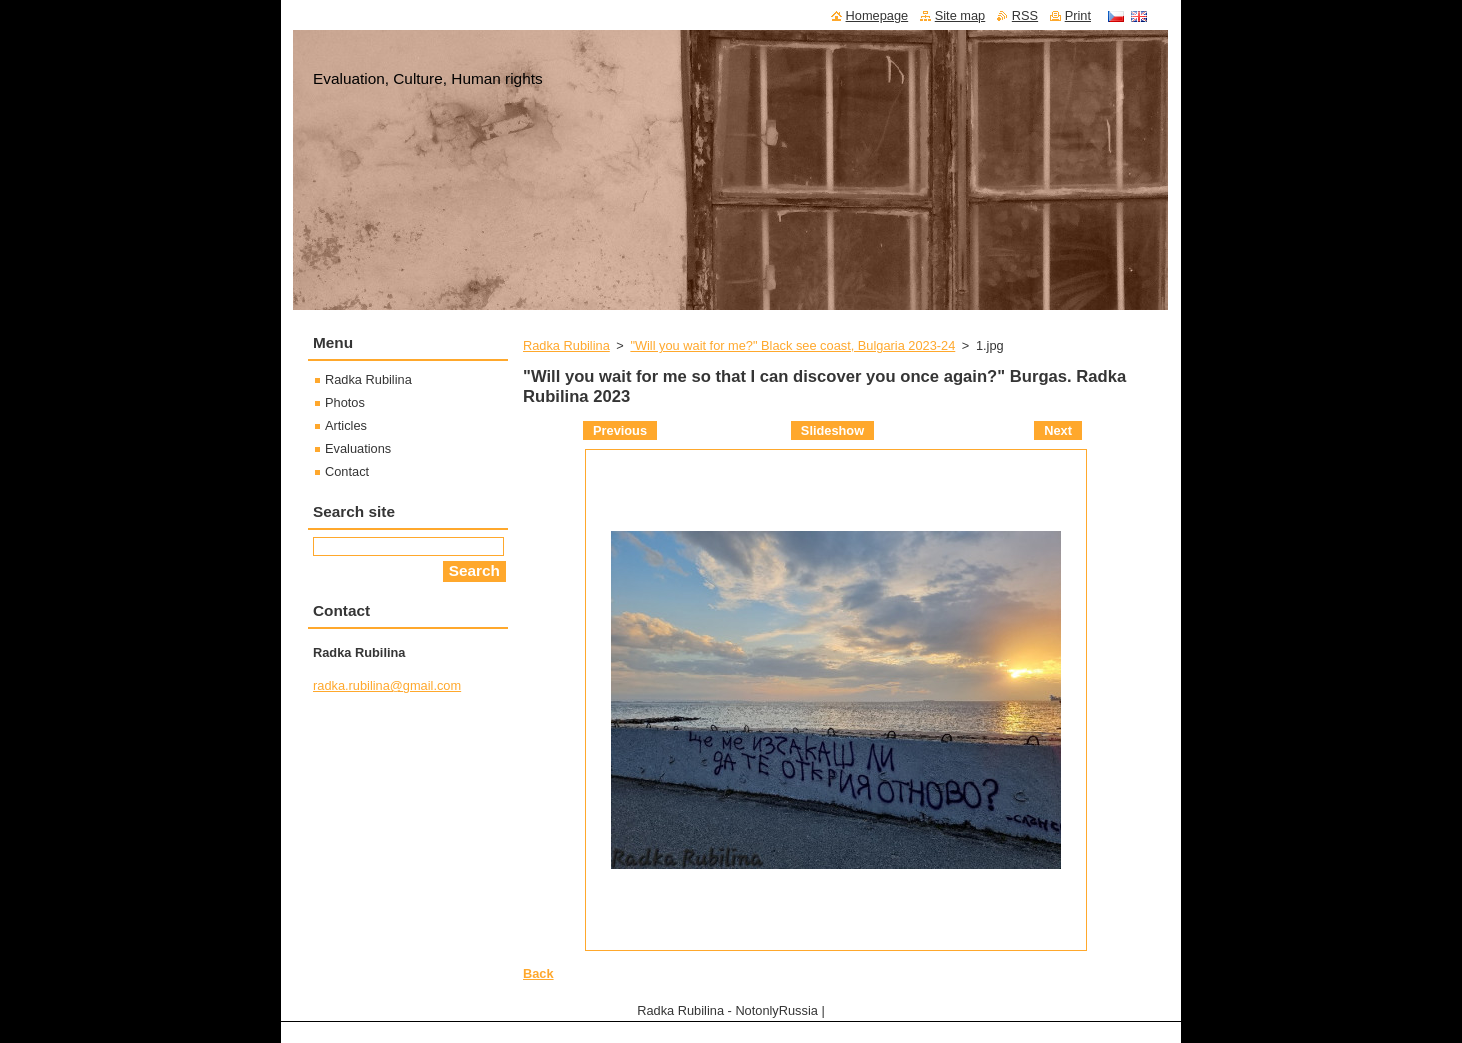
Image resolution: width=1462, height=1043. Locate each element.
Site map (960, 15)
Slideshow (832, 430)
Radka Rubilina (566, 345)
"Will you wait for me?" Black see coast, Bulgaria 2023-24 (792, 345)
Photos (345, 402)
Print (1078, 15)
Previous (620, 430)
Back (538, 973)
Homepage (877, 15)
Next (1058, 430)
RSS (1025, 15)
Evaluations (358, 448)
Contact (347, 471)
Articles (346, 425)
